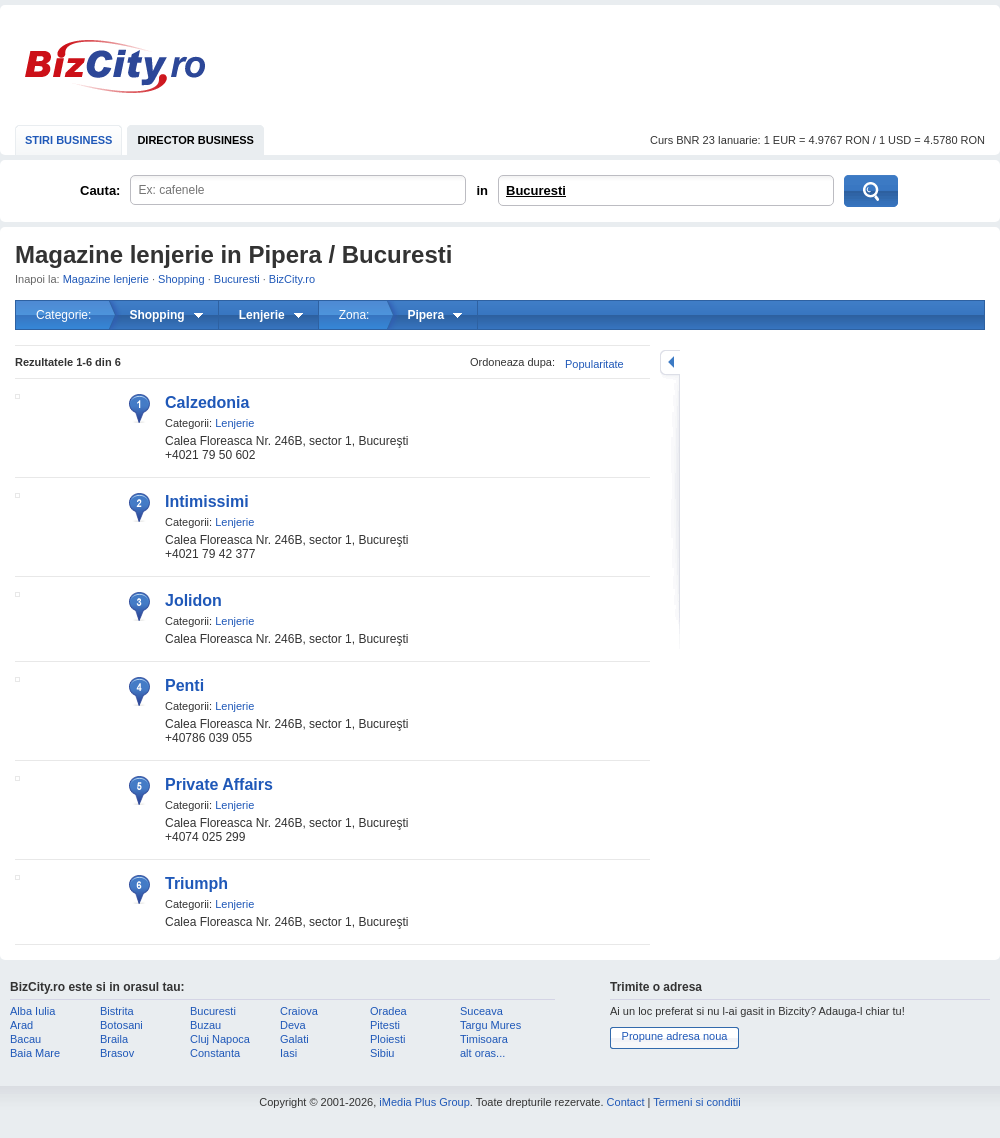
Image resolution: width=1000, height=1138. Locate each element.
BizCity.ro (115, 66)
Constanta (215, 1053)
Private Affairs (219, 784)
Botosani (121, 1025)
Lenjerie (234, 423)
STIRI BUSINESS (68, 140)
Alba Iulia (32, 1011)
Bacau (25, 1039)
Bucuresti (536, 190)
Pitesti (385, 1025)
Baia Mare (35, 1053)
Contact (626, 1102)
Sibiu (382, 1053)
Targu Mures (490, 1025)
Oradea (388, 1011)
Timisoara (484, 1039)
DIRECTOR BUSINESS (195, 140)
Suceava (481, 1011)
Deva (293, 1025)
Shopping (181, 279)
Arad (21, 1025)
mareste (670, 362)
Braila (114, 1039)
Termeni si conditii (696, 1102)
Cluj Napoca (220, 1039)
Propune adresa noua (675, 1036)
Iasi (288, 1053)
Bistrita (117, 1011)
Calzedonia (207, 402)
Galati (294, 1039)
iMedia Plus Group (424, 1102)
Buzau (205, 1025)
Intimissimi (207, 501)
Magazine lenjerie (106, 279)
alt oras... (482, 1053)
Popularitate (594, 364)
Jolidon (193, 600)
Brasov (117, 1053)
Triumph (196, 883)
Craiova (299, 1011)
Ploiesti (387, 1039)
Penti (184, 685)
